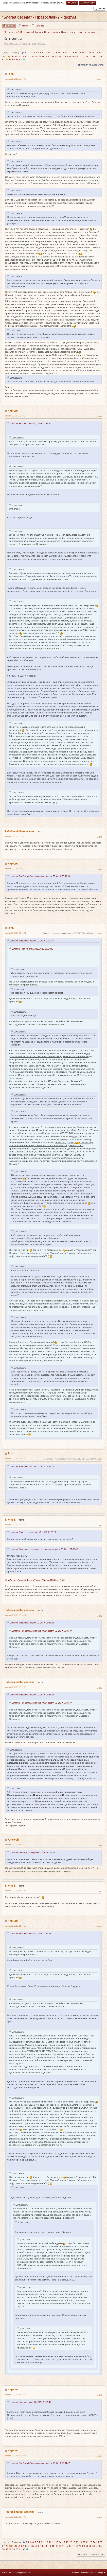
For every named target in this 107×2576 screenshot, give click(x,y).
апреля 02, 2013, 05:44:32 (15, 1525)
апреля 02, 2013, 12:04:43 (15, 2517)
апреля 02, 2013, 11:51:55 (15, 1926)
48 (73, 56)
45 (63, 56)
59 (10, 59)
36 (32, 56)
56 (100, 56)
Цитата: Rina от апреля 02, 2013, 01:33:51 (31, 1933)
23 (90, 52)
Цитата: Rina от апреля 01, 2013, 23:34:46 (31, 423)
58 (7, 59)
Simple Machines (24, 2573)
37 (36, 56)
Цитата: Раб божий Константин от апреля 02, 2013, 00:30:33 (40, 876)
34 (26, 56)
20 (79, 52)
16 (66, 52)
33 (22, 56)
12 (52, 52)
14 (59, 52)
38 (39, 56)
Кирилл (13, 410)
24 (93, 52)
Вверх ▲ (101, 2573)
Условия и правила (88, 2573)
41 (49, 56)
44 (59, 56)
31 (16, 56)
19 (76, 52)
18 (72, 52)
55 (97, 56)
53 (90, 56)
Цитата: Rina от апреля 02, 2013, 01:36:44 (31, 2402)
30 (12, 56)
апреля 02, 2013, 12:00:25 (15, 2456)
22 (86, 52)
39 (43, 56)
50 (80, 56)
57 (3, 59)
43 (56, 56)
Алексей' (13, 1839)
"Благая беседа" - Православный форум (39, 17)
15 (62, 52)
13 (55, 52)
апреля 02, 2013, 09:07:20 (15, 1687)
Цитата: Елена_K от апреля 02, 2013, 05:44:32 (33, 1852)
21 (83, 52)
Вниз (5, 53)
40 (46, 56)
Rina (11, 73)
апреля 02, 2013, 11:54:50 (15, 2394)
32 (19, 56)
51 (83, 56)
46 (66, 56)
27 (103, 52)
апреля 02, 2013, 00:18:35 (15, 416)
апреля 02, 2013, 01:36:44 (15, 1459)
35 (29, 56)
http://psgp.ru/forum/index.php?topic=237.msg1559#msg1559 (35, 1580)
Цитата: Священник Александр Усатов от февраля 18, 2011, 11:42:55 (44, 1549)
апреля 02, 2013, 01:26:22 (15, 869)
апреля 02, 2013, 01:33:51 (15, 933)
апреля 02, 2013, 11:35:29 (15, 1845)
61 (17, 59)
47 (70, 56)
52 (87, 56)
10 (45, 52)
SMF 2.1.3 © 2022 (9, 2573)
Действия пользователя (91, 65)
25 (96, 52)
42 (53, 56)
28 (3, 56)
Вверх (6, 2542)
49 (76, 56)
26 (100, 52)
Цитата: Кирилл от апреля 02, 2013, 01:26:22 (32, 1466)
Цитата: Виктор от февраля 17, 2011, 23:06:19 (33, 1532)
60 (13, 59)
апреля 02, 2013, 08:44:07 (15, 1615)
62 (20, 59)
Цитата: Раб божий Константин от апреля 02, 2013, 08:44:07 (40, 2463)
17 (69, 52)
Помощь (75, 2573)
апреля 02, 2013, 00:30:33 (15, 836)
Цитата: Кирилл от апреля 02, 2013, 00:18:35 (32, 941)
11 (49, 52)
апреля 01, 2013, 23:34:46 (15, 79)
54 (93, 56)
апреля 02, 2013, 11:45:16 (15, 1891)
